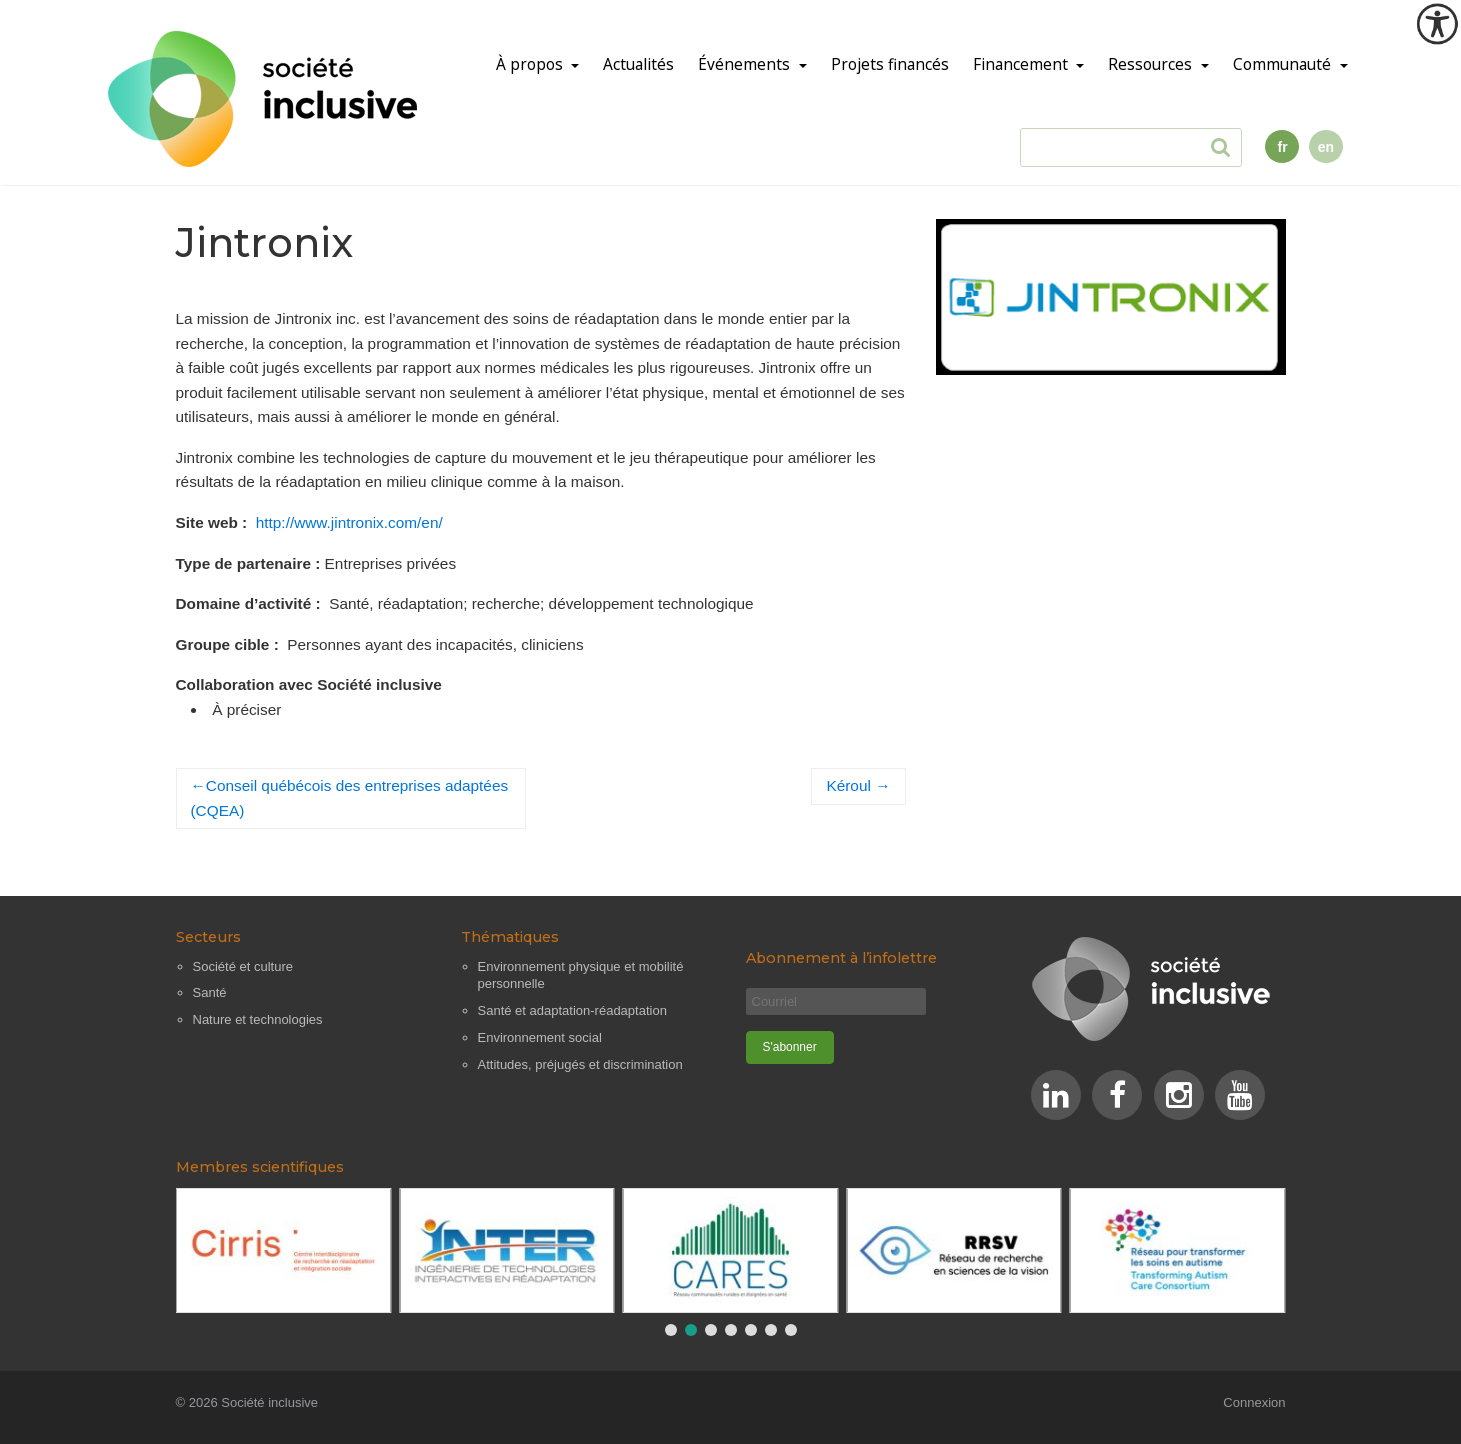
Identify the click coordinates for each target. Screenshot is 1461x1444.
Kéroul (848, 785)
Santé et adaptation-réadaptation (572, 1010)
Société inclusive (269, 1403)
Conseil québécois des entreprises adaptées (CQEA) (350, 798)
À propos (531, 64)
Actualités (638, 64)
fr (1282, 147)
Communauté (1284, 64)
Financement (1022, 64)
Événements (746, 64)
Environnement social (540, 1037)
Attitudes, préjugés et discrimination (580, 1064)
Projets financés (890, 64)
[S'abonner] (790, 1047)
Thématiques (510, 937)
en (1326, 147)
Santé (210, 992)
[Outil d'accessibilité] (1437, 24)
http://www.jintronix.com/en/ (349, 522)
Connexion (1254, 1403)
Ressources (1152, 64)
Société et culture (243, 966)
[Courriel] (836, 1001)
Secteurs (208, 937)
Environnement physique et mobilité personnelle (581, 975)
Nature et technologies (258, 1019)
